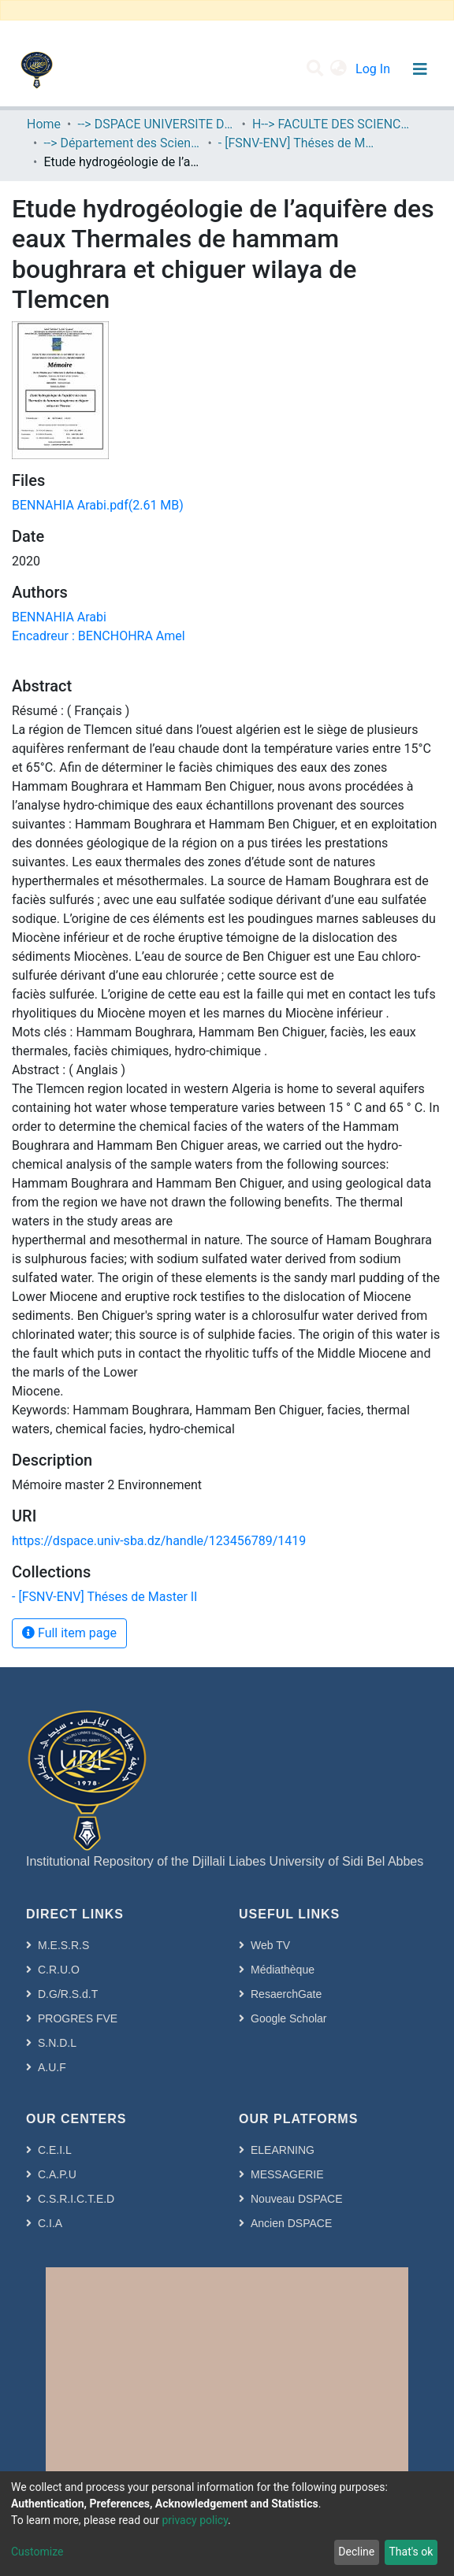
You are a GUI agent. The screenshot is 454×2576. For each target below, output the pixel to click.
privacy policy (195, 2520)
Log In (374, 68)
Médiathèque (282, 1969)
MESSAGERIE (287, 2174)
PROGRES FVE (77, 2018)
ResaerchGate (286, 1994)
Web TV (270, 1945)
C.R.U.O (59, 1969)
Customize (37, 2551)
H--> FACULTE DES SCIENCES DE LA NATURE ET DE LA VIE (331, 124)
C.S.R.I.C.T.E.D (76, 2198)
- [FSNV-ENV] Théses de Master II (297, 142)
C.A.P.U (57, 2174)
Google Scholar (289, 2018)
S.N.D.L (57, 2043)
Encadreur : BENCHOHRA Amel (98, 635)
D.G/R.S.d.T (68, 1994)
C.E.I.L (55, 2150)
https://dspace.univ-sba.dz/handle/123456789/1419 (159, 1540)
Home (44, 124)
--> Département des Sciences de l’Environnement (122, 142)
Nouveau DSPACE (296, 2198)
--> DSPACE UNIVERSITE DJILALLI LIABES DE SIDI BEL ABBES (156, 124)
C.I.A (50, 2223)
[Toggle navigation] (420, 69)
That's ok (411, 2551)
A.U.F (52, 2067)
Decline (356, 2551)
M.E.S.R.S (63, 1945)
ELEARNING (282, 2150)
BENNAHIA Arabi (59, 617)
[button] (338, 69)
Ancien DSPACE (291, 2223)
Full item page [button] (69, 1632)
